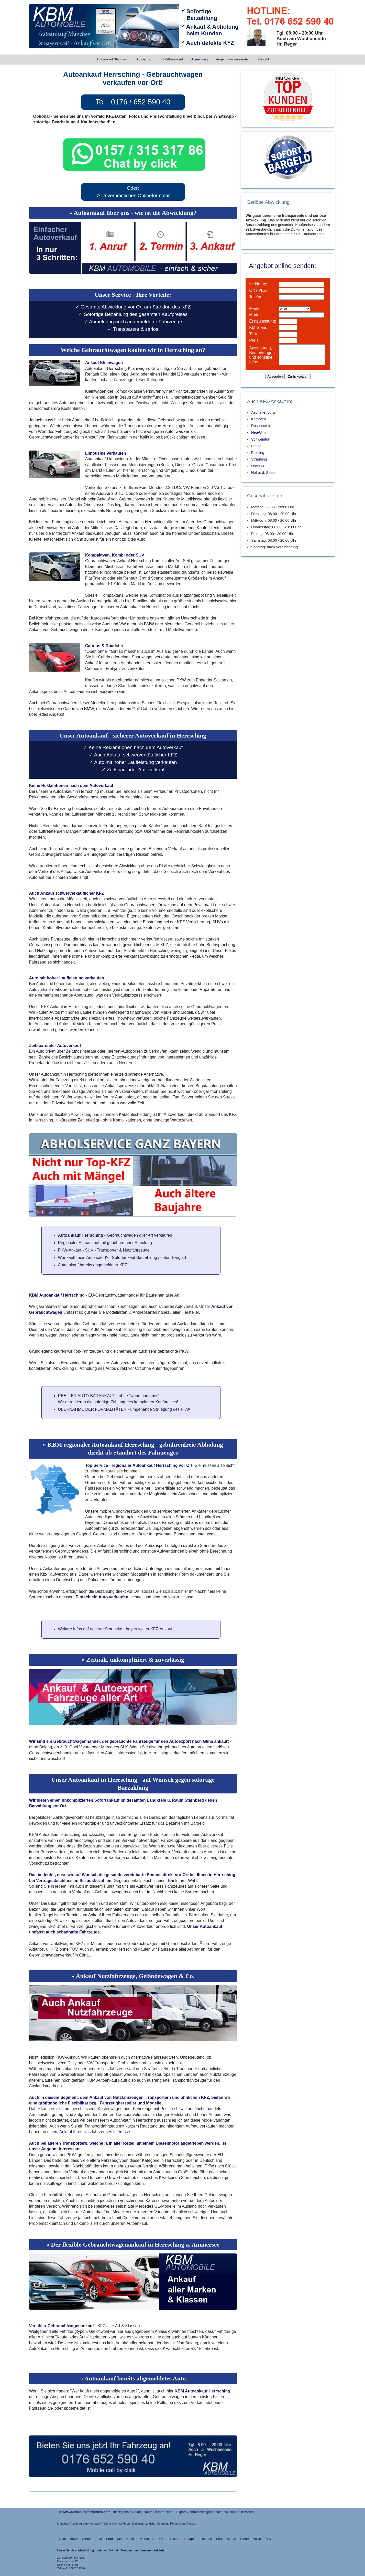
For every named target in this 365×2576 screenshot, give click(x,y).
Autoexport (144, 59)
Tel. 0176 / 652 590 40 (132, 102)
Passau (257, 450)
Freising (257, 456)
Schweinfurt (260, 443)
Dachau (257, 470)
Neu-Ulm (258, 436)
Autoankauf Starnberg (112, 59)
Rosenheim (260, 429)
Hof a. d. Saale (263, 476)
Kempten (258, 423)
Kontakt (263, 59)
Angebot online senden (233, 59)
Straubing (259, 463)
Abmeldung (199, 59)
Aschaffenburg (263, 416)
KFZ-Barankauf (172, 59)
